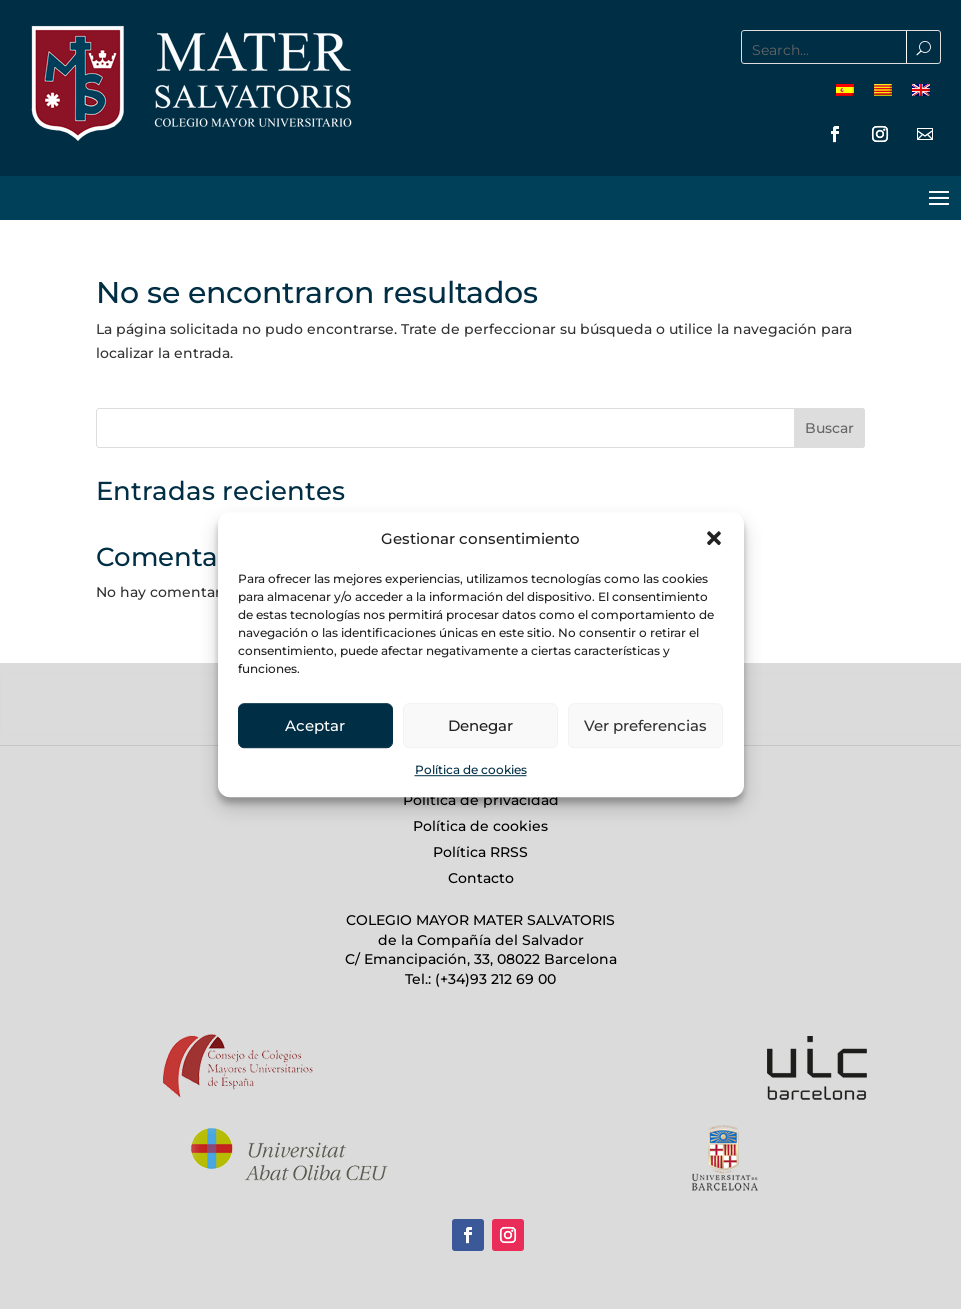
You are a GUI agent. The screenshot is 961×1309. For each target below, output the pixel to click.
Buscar (829, 428)
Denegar (480, 725)
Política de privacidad (481, 800)
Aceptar (315, 725)
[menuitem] (845, 89)
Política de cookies (471, 770)
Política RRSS (480, 852)
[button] (714, 539)
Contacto (481, 878)
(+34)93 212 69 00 (493, 979)
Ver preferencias (645, 725)
